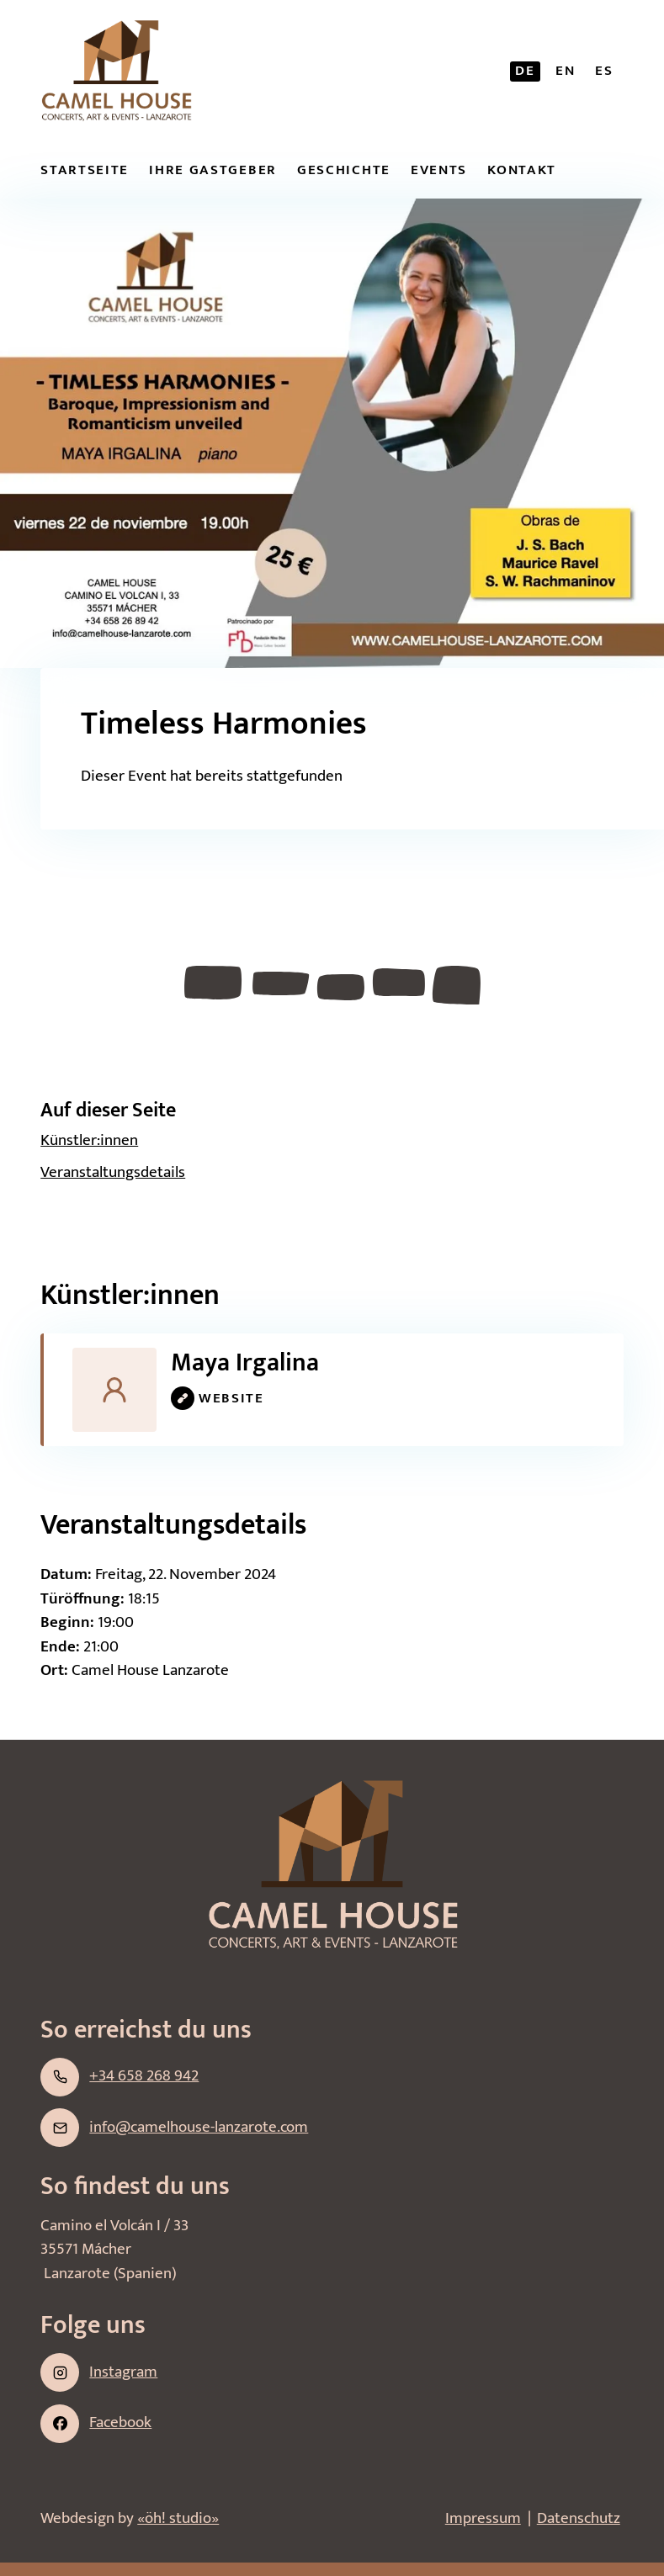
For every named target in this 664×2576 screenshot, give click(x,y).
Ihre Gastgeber (213, 170)
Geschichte (343, 170)
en (565, 70)
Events (439, 170)
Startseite (84, 170)
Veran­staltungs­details (112, 1172)
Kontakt (521, 170)
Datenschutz (578, 2518)
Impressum (483, 2518)
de (524, 70)
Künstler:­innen (89, 1140)
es (604, 70)
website (217, 1398)
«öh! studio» (178, 2518)
